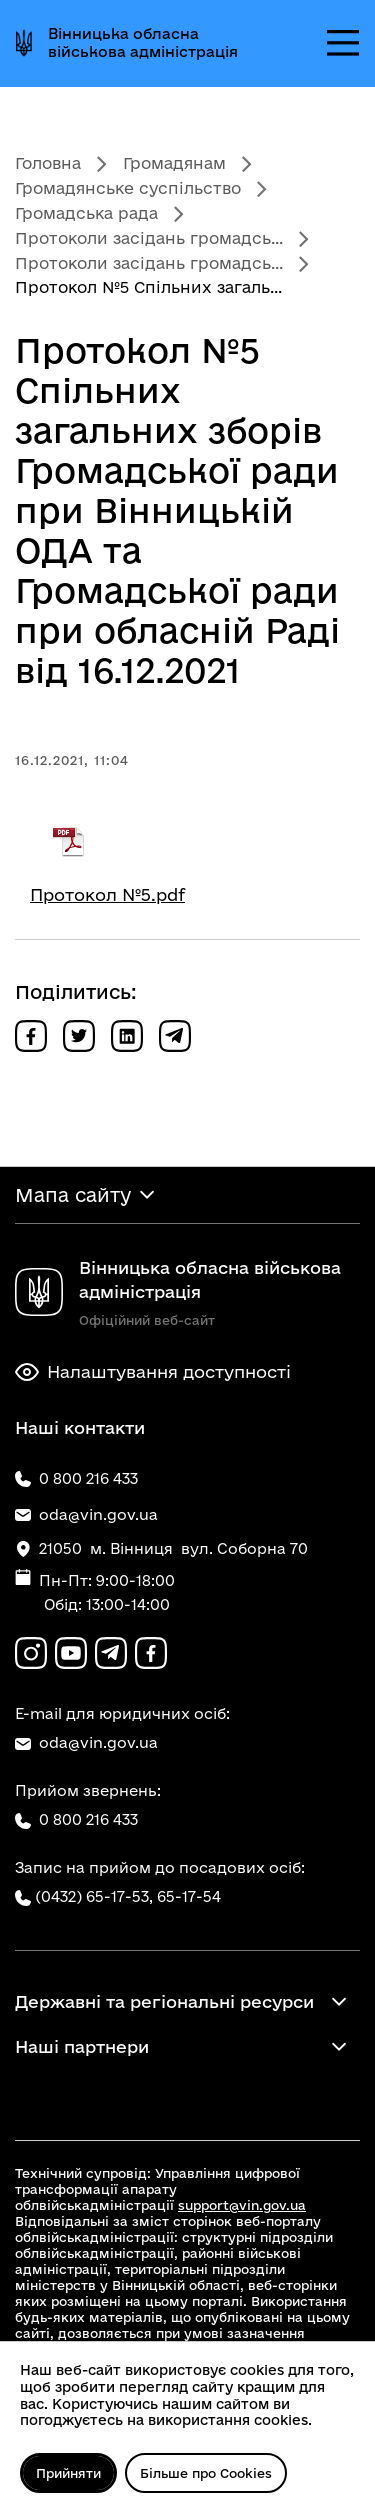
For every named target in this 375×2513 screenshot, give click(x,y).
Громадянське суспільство (128, 188)
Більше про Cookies (206, 2473)
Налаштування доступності (153, 1372)
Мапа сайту (73, 1195)
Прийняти (68, 2473)
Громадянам (174, 163)
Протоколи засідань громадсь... (149, 238)
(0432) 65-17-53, (94, 1896)
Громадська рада (86, 213)
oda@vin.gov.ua (86, 1743)
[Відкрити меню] (343, 43)
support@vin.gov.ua (242, 2205)
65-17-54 (189, 1896)
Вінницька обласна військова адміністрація (143, 42)
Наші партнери (82, 2046)
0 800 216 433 (76, 1820)
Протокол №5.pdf (107, 894)
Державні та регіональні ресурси (164, 2001)
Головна (48, 163)
